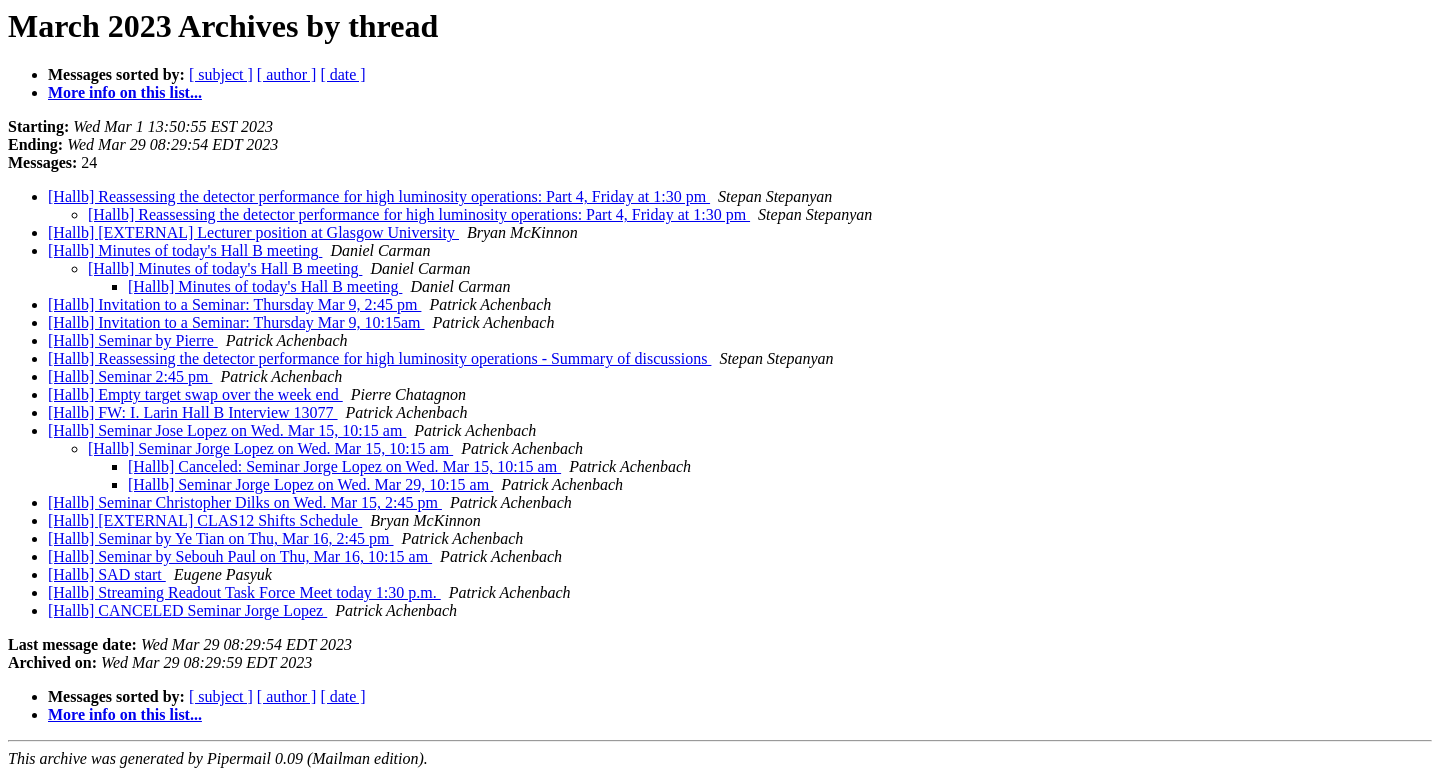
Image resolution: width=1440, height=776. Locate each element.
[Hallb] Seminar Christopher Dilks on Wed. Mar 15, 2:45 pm (245, 502)
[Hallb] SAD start (107, 574)
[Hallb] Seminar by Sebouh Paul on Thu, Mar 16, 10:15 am (240, 556)
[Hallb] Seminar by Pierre (133, 340)
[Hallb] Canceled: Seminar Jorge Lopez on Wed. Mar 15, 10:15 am (344, 466)
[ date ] (342, 74)
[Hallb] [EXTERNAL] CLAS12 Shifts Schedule (205, 520)
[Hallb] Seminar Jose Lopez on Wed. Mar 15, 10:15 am (227, 430)
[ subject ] (221, 74)
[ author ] (287, 74)
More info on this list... (125, 92)
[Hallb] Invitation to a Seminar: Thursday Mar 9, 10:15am (236, 322)
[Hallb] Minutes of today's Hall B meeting (185, 250)
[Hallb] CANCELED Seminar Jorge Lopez (187, 610)
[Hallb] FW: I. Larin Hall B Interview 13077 (193, 412)
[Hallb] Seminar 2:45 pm (130, 376)
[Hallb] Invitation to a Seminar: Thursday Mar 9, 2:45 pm (234, 304)
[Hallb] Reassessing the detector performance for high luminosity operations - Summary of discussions (379, 358)
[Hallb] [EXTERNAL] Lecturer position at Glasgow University (253, 232)
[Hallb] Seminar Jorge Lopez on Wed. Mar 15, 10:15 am (270, 448)
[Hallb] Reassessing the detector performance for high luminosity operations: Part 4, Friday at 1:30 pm (379, 196)
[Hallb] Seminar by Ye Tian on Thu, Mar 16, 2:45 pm (220, 538)
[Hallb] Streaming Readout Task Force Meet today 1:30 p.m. (244, 592)
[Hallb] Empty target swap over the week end (195, 394)
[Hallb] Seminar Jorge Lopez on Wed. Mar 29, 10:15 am (310, 484)
